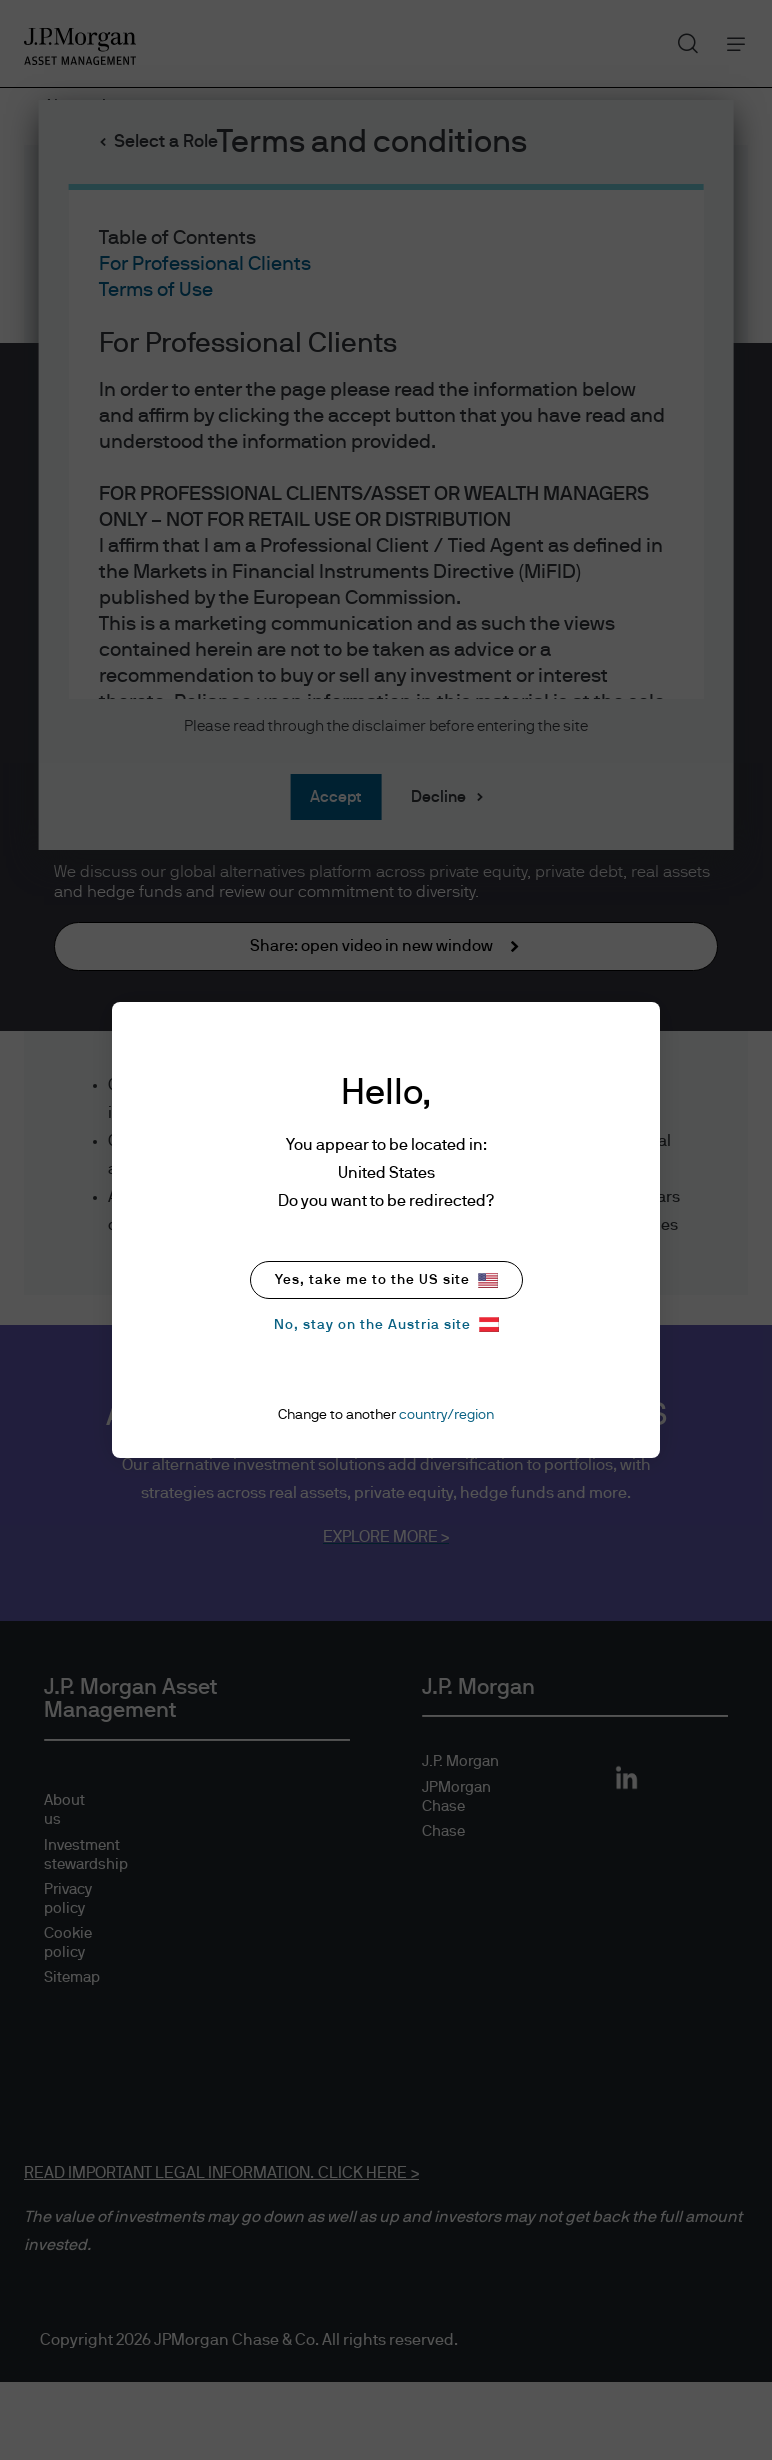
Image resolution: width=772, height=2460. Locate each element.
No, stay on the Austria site (386, 1324)
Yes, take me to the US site (386, 1280)
